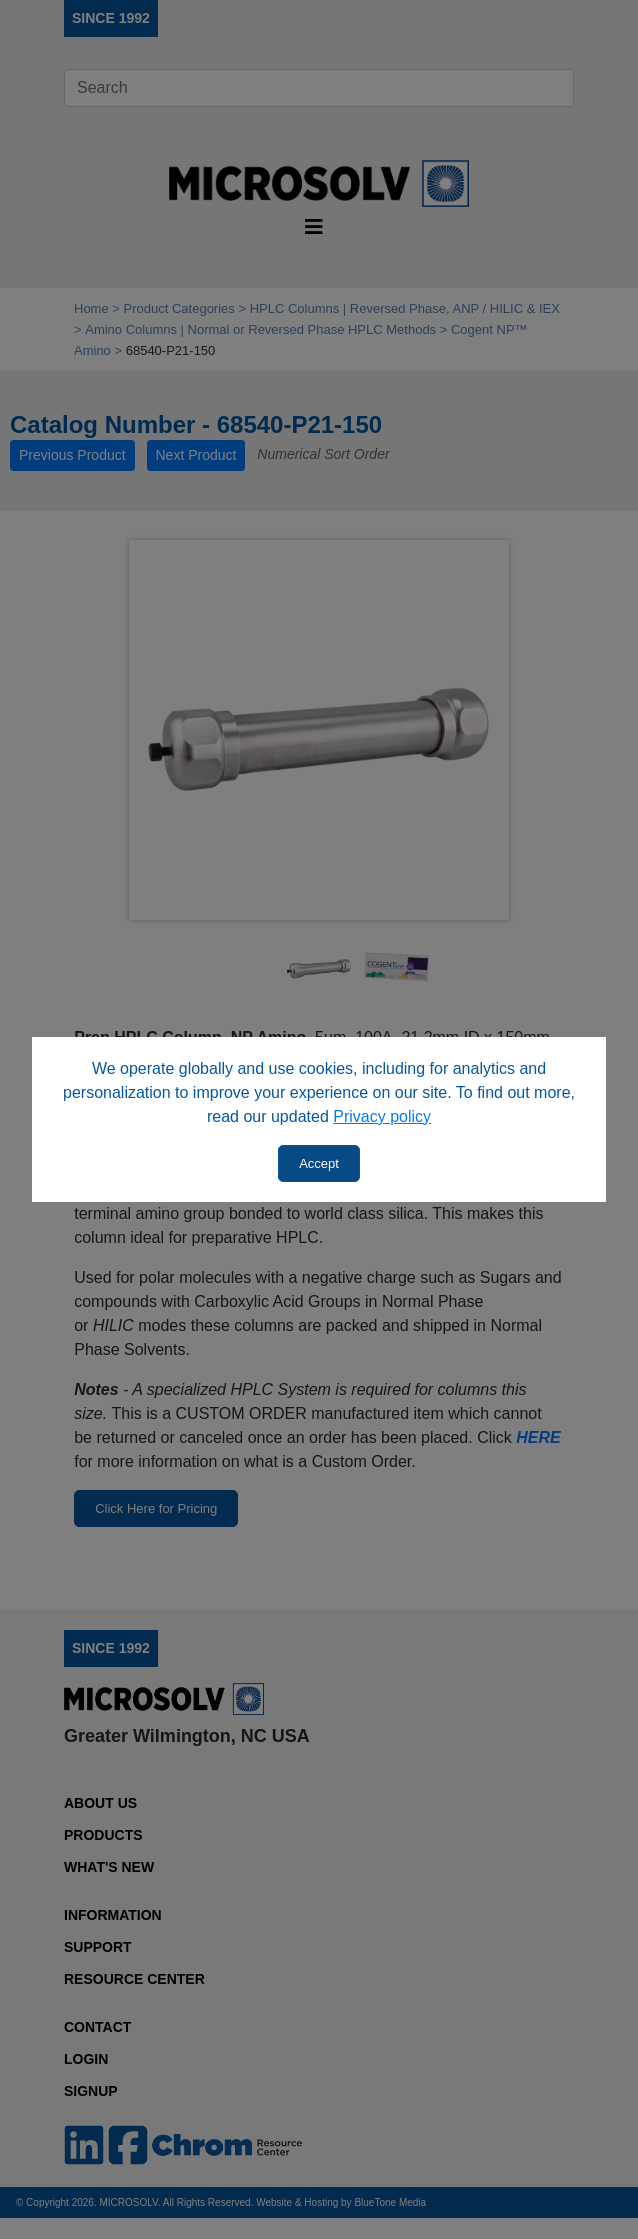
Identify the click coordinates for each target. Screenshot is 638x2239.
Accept (319, 1163)
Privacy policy (382, 1116)
